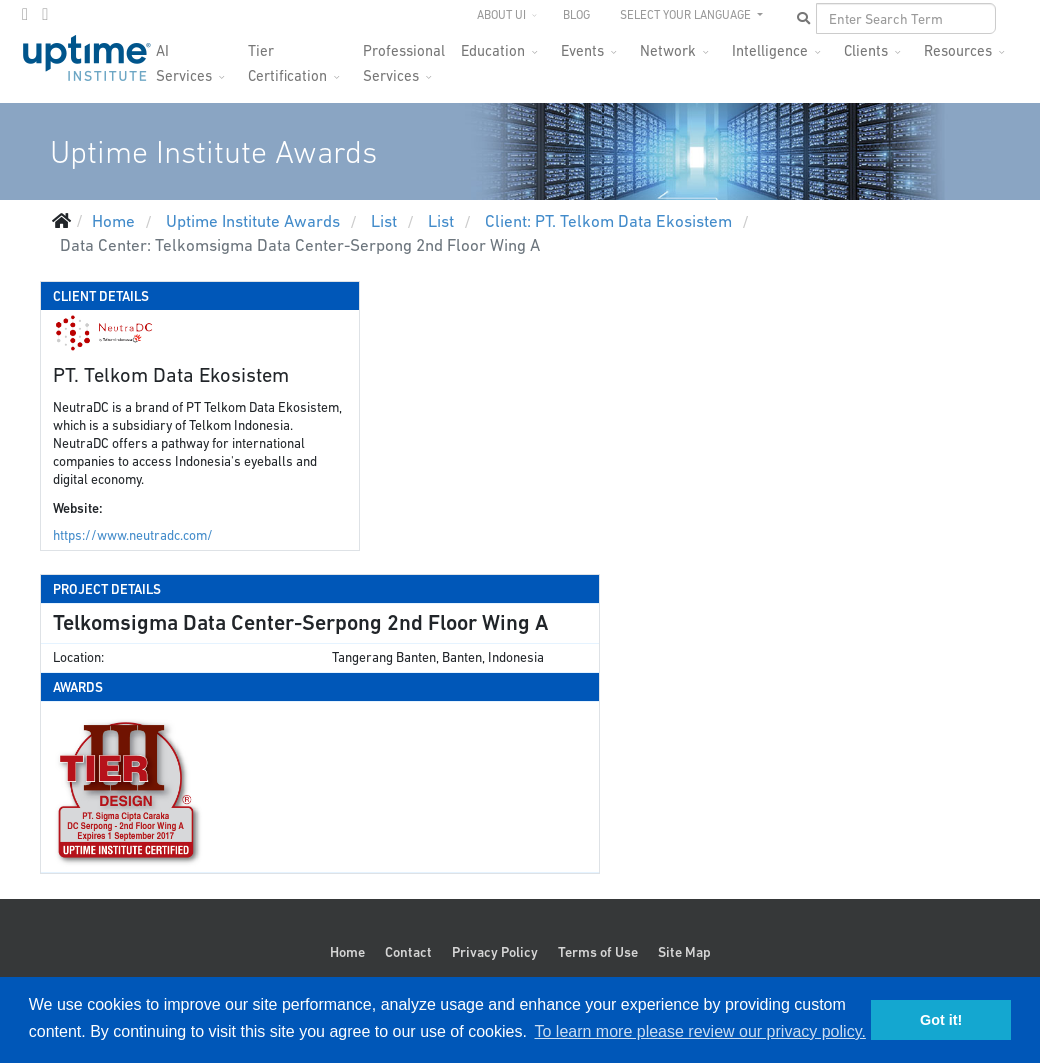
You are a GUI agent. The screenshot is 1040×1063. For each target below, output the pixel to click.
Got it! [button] (941, 1020)
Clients (866, 50)
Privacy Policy (495, 952)
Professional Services (404, 56)
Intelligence (770, 50)
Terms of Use (598, 952)
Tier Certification (287, 56)
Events (582, 50)
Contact (408, 952)
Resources (958, 50)
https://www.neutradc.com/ (133, 535)
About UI (501, 15)
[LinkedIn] (45, 14)
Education (493, 50)
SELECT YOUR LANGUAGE (687, 15)
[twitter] (25, 14)
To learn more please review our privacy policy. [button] (699, 1031)
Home (347, 952)
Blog (576, 15)
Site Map (684, 952)
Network (668, 50)
